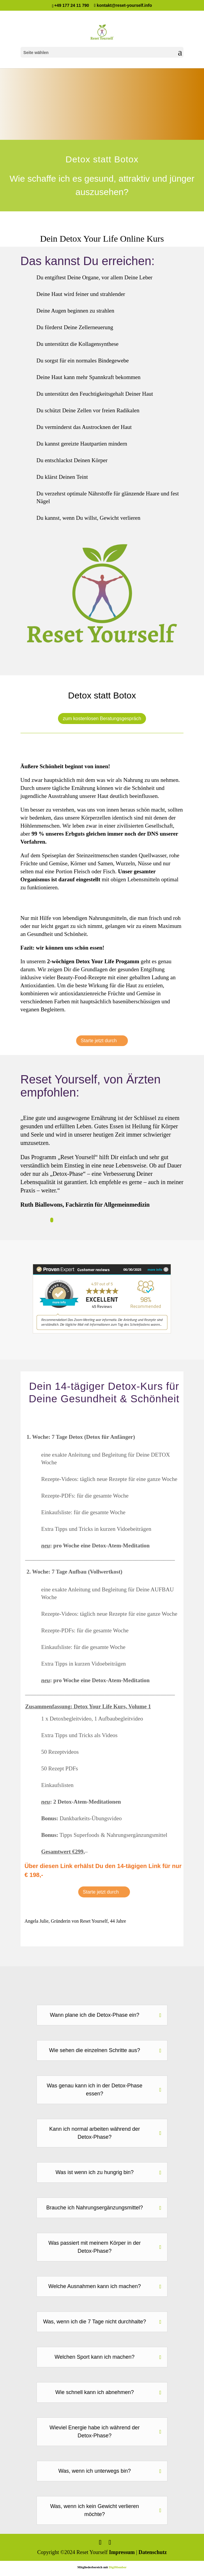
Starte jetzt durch (99, 1040)
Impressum (122, 2552)
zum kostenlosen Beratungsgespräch (102, 718)
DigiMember (118, 2567)
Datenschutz (153, 2552)
